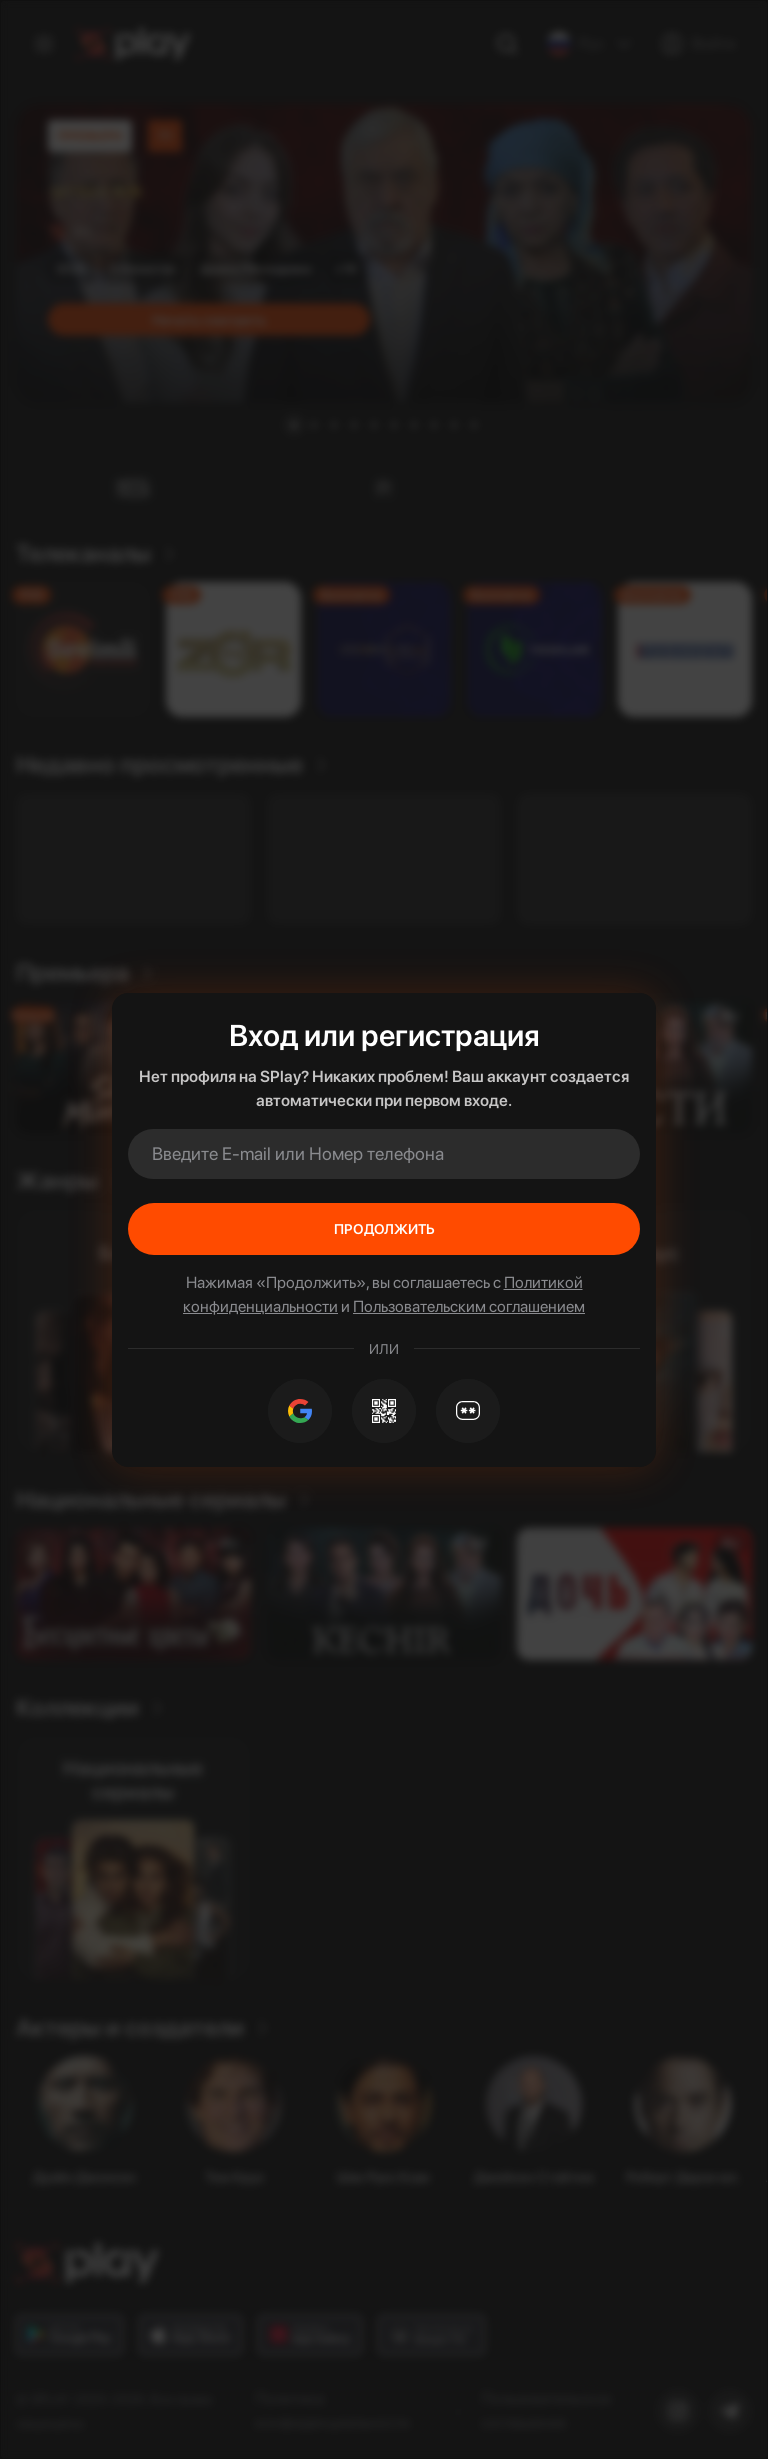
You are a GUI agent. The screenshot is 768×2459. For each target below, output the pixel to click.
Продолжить (384, 1229)
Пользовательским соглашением (469, 1306)
